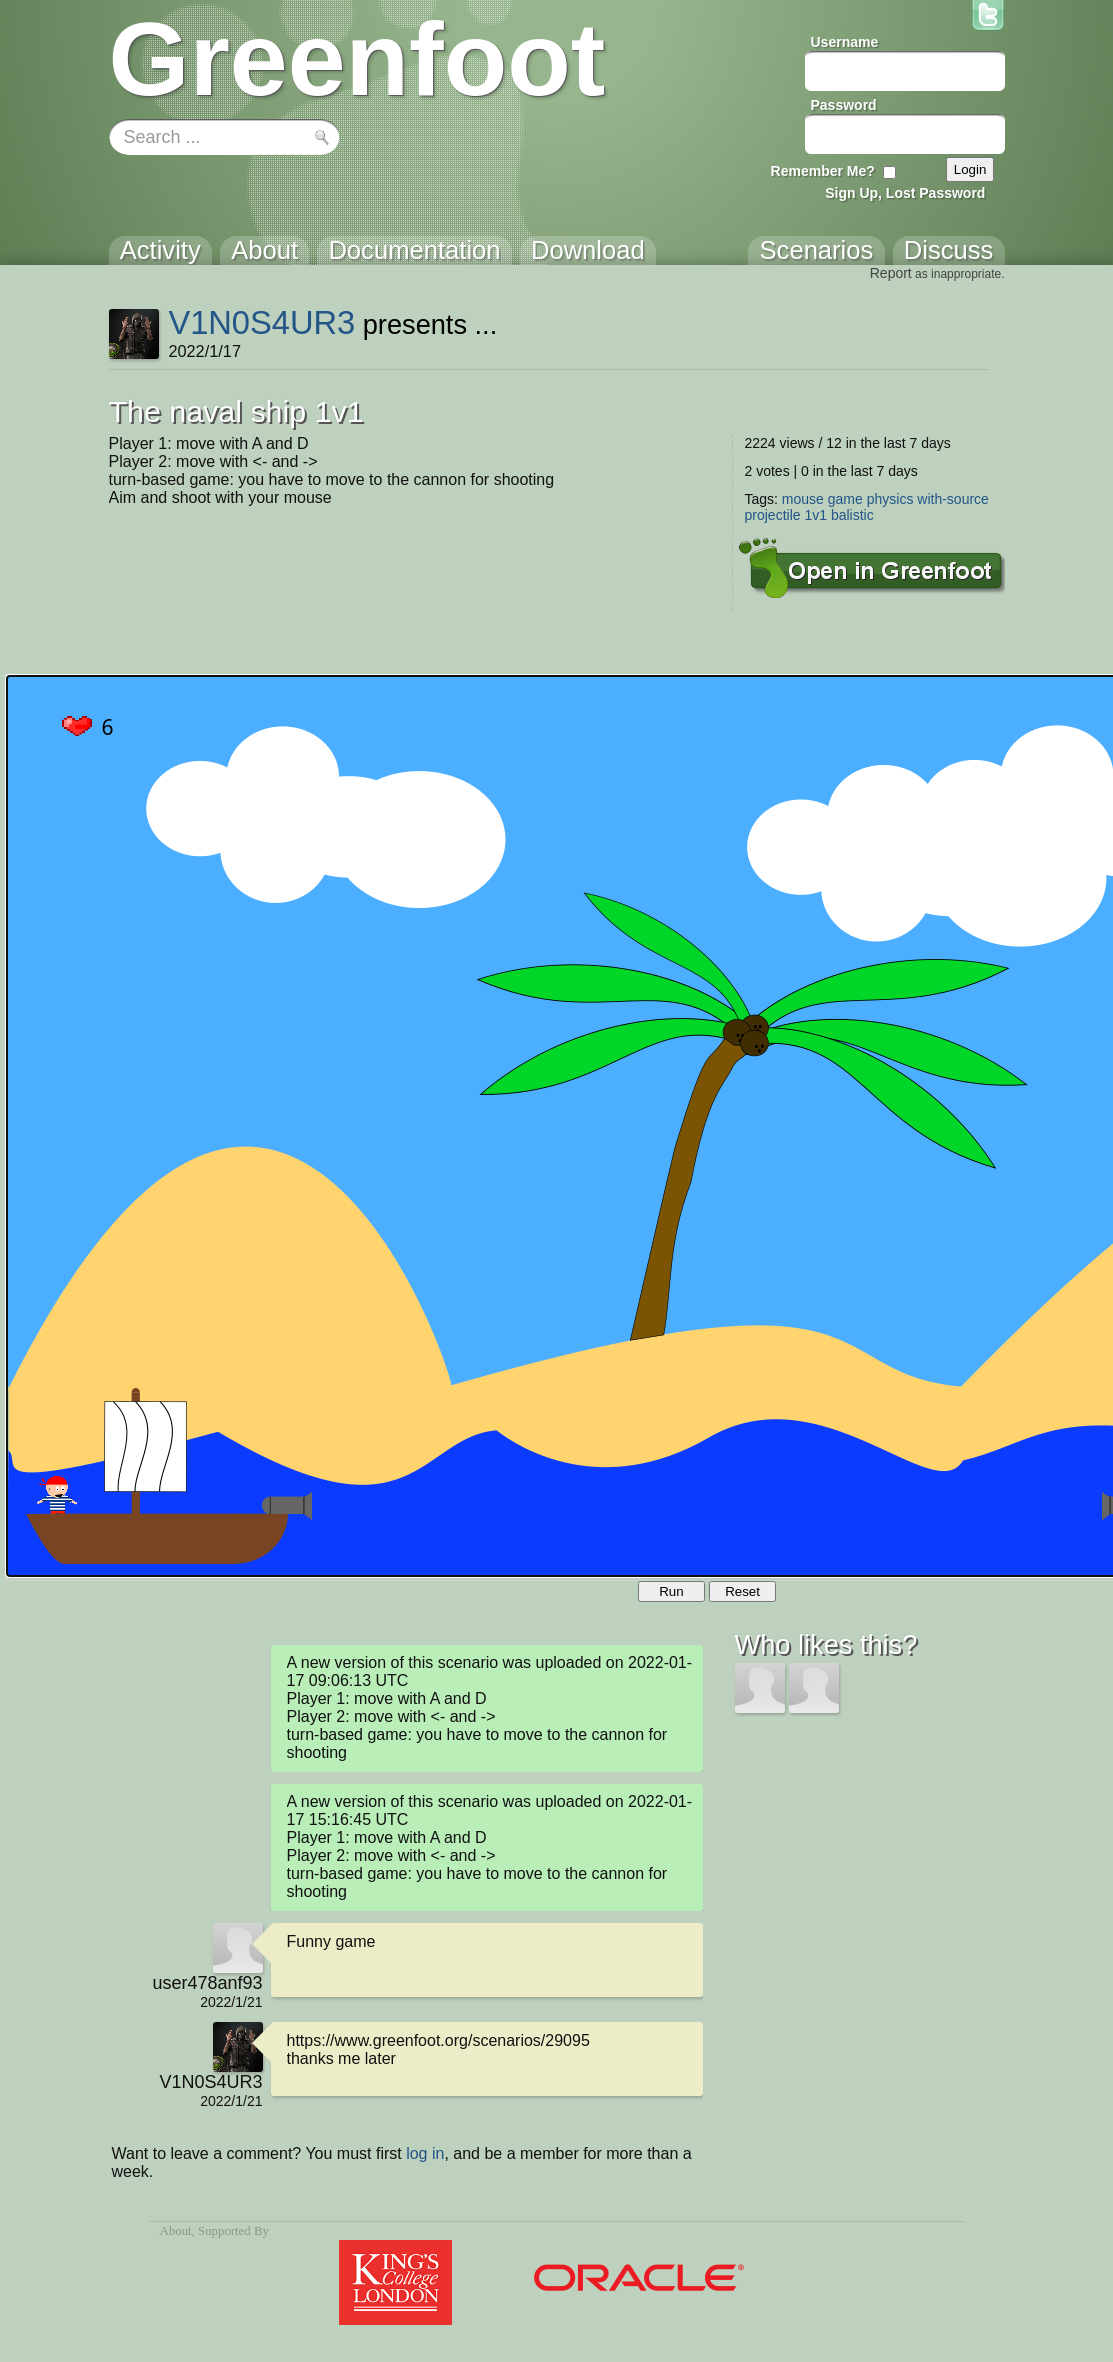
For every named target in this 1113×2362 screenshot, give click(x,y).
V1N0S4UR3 (261, 322)
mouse (803, 499)
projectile (773, 515)
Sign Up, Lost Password (905, 193)
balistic (852, 515)
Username (845, 42)
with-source (953, 499)
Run (671, 1591)
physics (890, 499)
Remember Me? (823, 171)
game (845, 499)
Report (891, 273)
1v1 (815, 515)
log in (425, 2153)
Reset (742, 1591)
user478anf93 (207, 1983)
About (176, 2231)
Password (844, 105)
